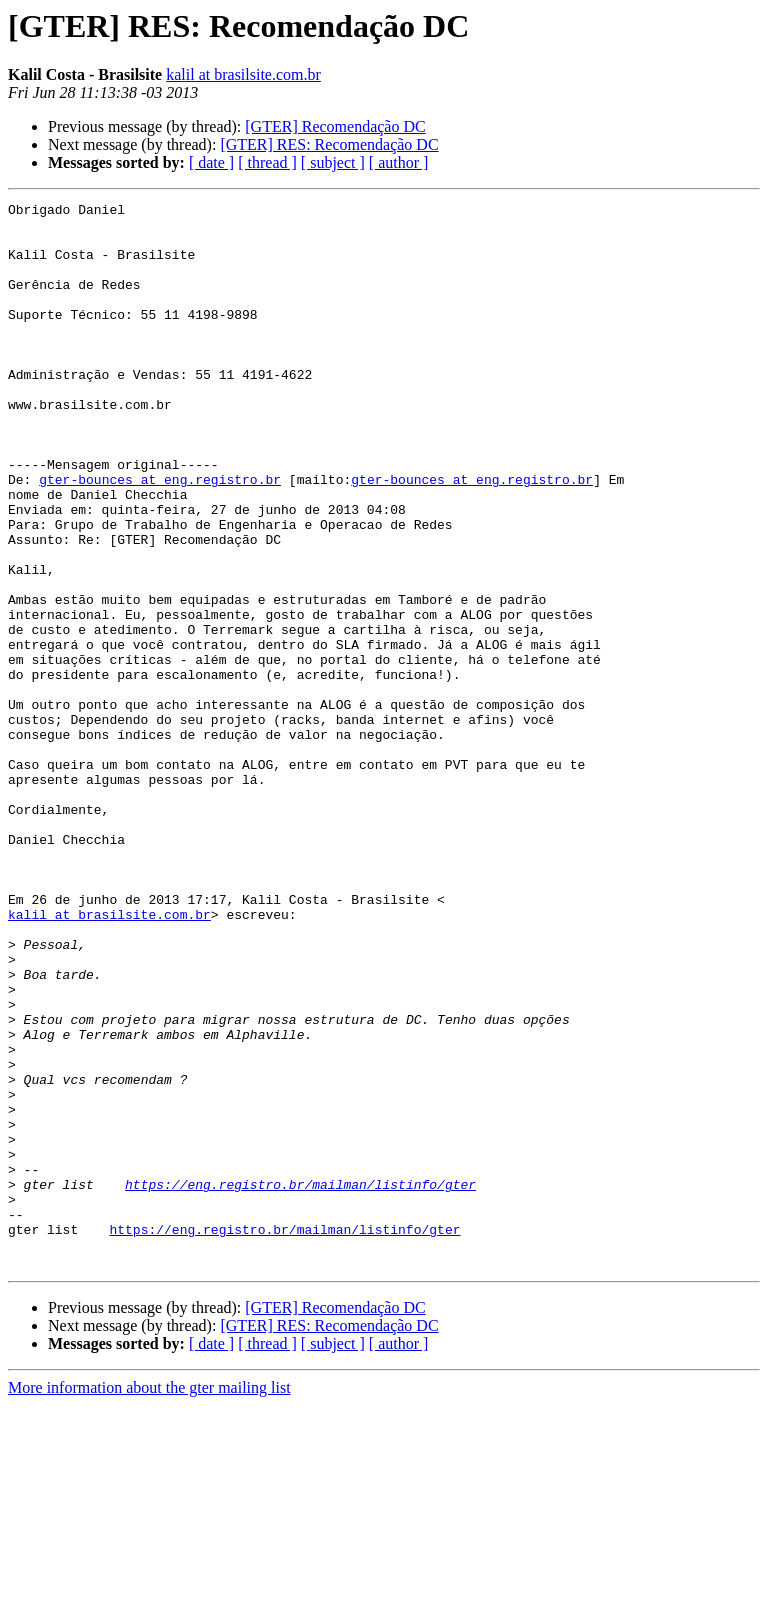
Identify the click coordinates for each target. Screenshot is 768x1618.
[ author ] (399, 162)
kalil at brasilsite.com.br (243, 74)
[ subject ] (333, 162)
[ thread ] (267, 162)
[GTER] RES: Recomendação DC (329, 144)
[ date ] (211, 162)
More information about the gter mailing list (149, 1600)
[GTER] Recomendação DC (335, 126)
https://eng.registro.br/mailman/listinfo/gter (300, 1382)
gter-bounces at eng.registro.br (160, 536)
